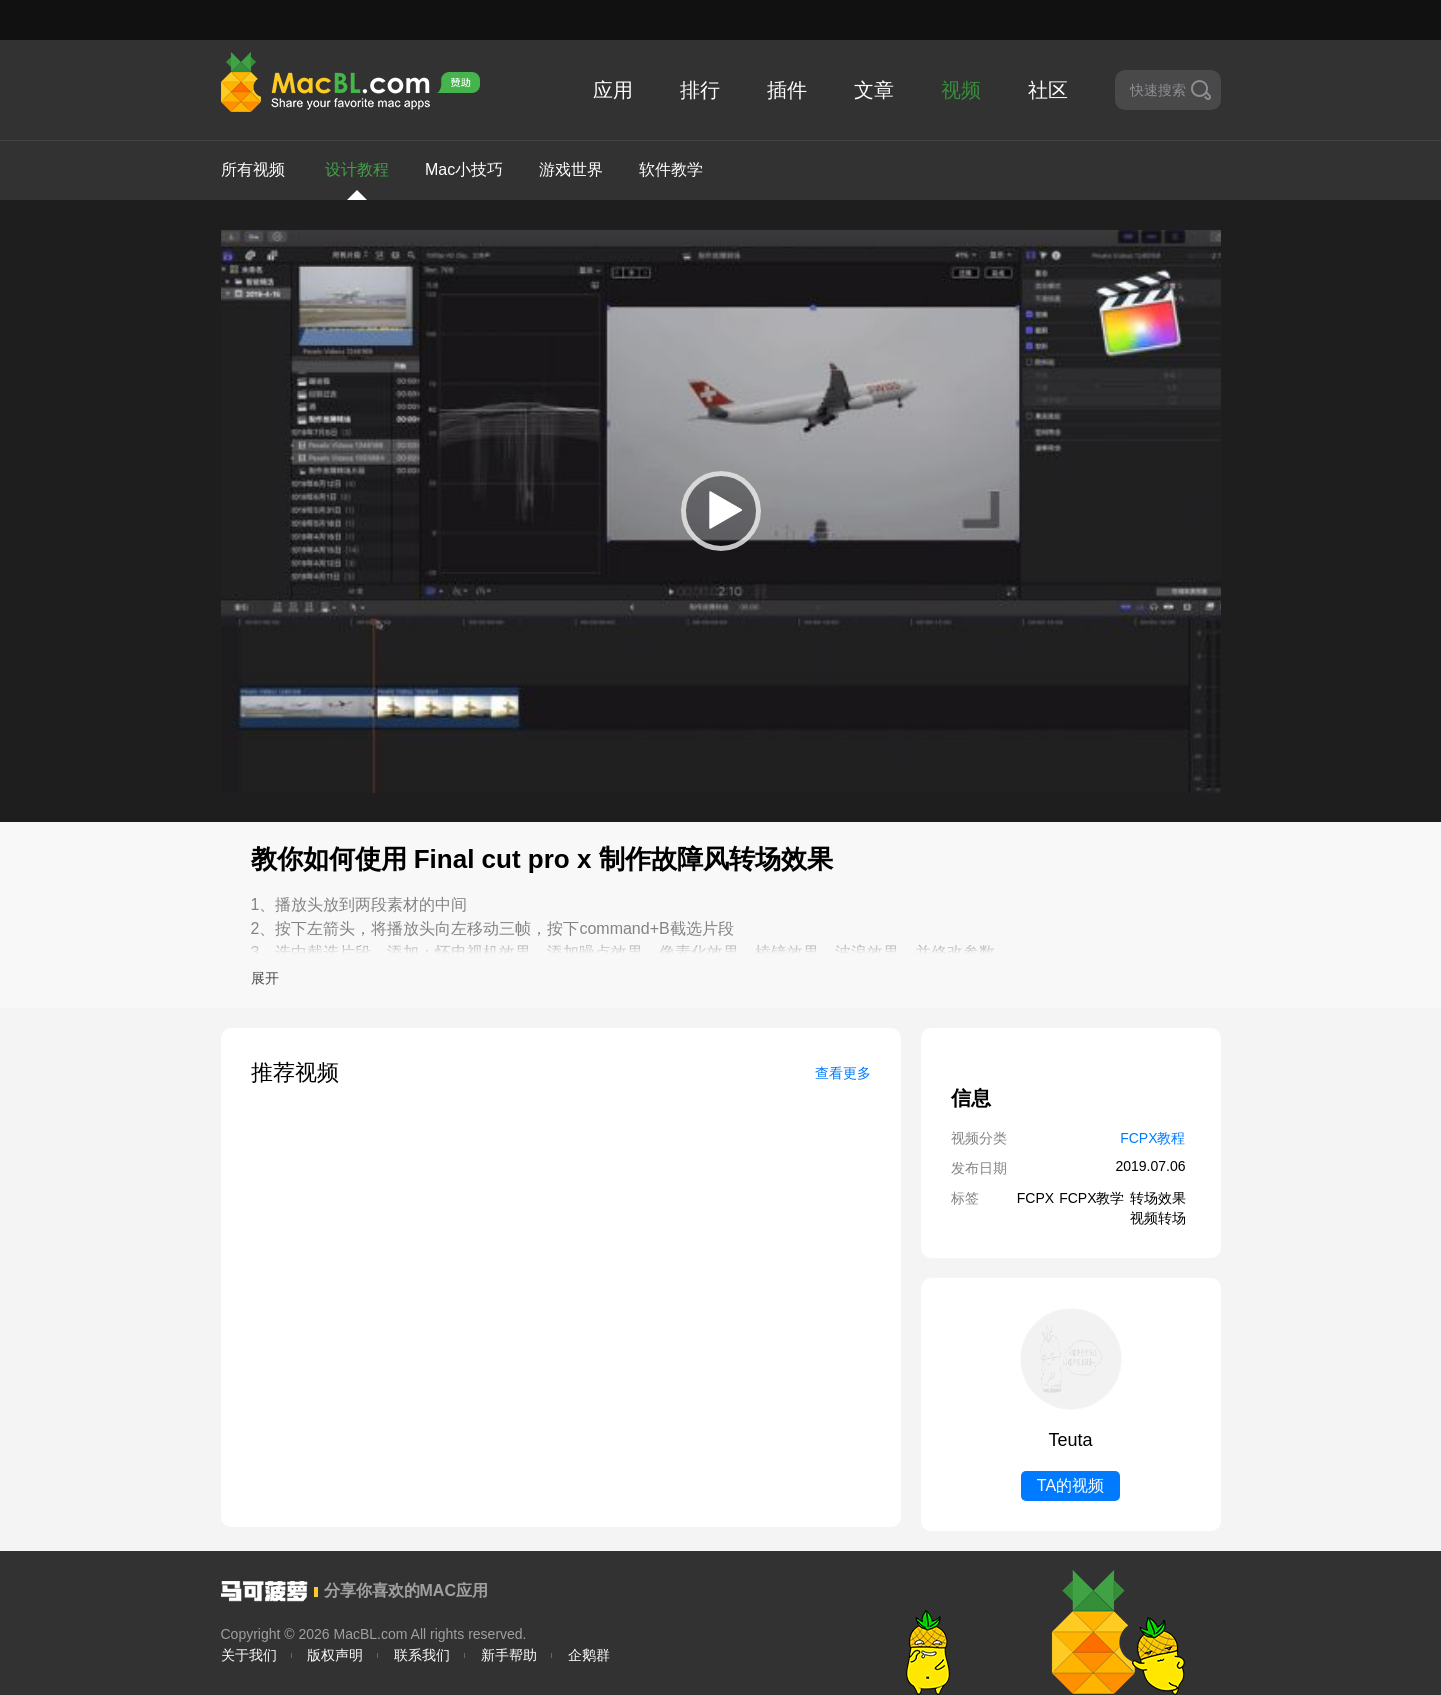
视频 (961, 90)
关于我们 (249, 1655)
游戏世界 (571, 169)
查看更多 (843, 1073)
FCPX (1035, 1198)
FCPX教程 (1152, 1138)
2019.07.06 (1150, 1166)
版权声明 (335, 1655)
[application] (721, 511)
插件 (787, 90)
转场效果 (1158, 1198)
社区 (1048, 90)
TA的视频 (1070, 1485)
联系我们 (422, 1655)
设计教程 (357, 180)
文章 (874, 90)
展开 (265, 978)
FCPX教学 (1091, 1198)
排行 (700, 90)
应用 (613, 90)
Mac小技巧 (464, 169)
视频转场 (1158, 1218)
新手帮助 (509, 1655)
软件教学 (671, 169)
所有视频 (253, 169)
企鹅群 (589, 1655)
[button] (721, 511)
